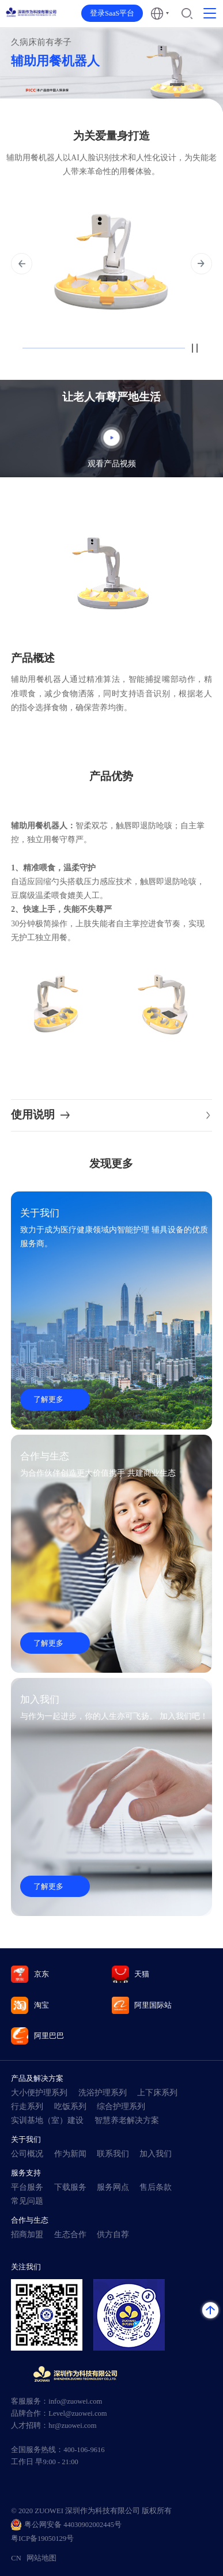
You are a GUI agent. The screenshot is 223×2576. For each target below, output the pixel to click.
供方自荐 (113, 2234)
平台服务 (27, 2187)
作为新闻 (70, 2153)
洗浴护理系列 (102, 2092)
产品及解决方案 (37, 2078)
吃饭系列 (70, 2106)
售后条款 (155, 2187)
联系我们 (113, 2153)
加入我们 (155, 2153)
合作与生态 (29, 2220)
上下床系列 (157, 2092)
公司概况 (27, 2153)
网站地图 (41, 2558)
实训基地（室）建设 (47, 2120)
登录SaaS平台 (112, 13)
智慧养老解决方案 (127, 2120)
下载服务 (70, 2187)
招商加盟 (27, 2234)
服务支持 (26, 2172)
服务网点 (113, 2187)
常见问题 (27, 2201)
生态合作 (70, 2234)
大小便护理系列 (39, 2092)
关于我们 (26, 2139)
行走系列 (27, 2106)
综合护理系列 (121, 2106)
